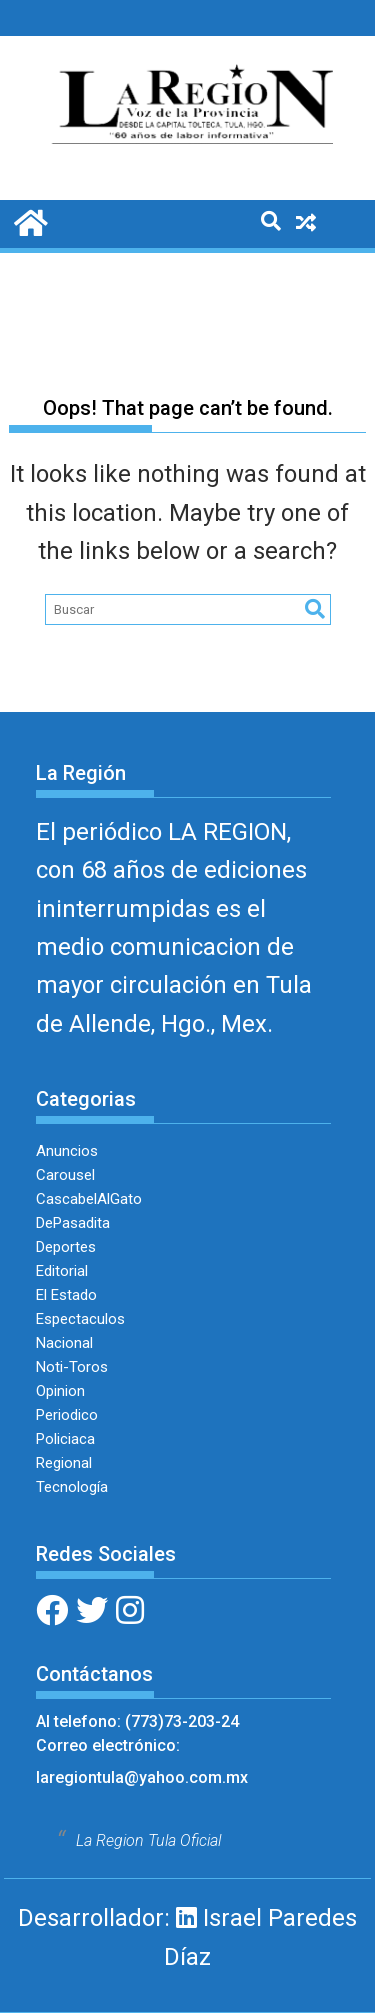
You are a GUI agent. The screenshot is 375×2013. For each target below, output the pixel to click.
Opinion (60, 1391)
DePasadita (73, 1223)
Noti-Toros (72, 1367)
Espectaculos (80, 1319)
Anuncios (67, 1151)
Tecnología (72, 1487)
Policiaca (65, 1439)
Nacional (64, 1343)
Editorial (62, 1271)
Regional (64, 1463)
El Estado (66, 1295)
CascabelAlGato (89, 1199)
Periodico (67, 1415)
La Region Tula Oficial (148, 1840)
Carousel (65, 1175)
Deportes (66, 1247)
